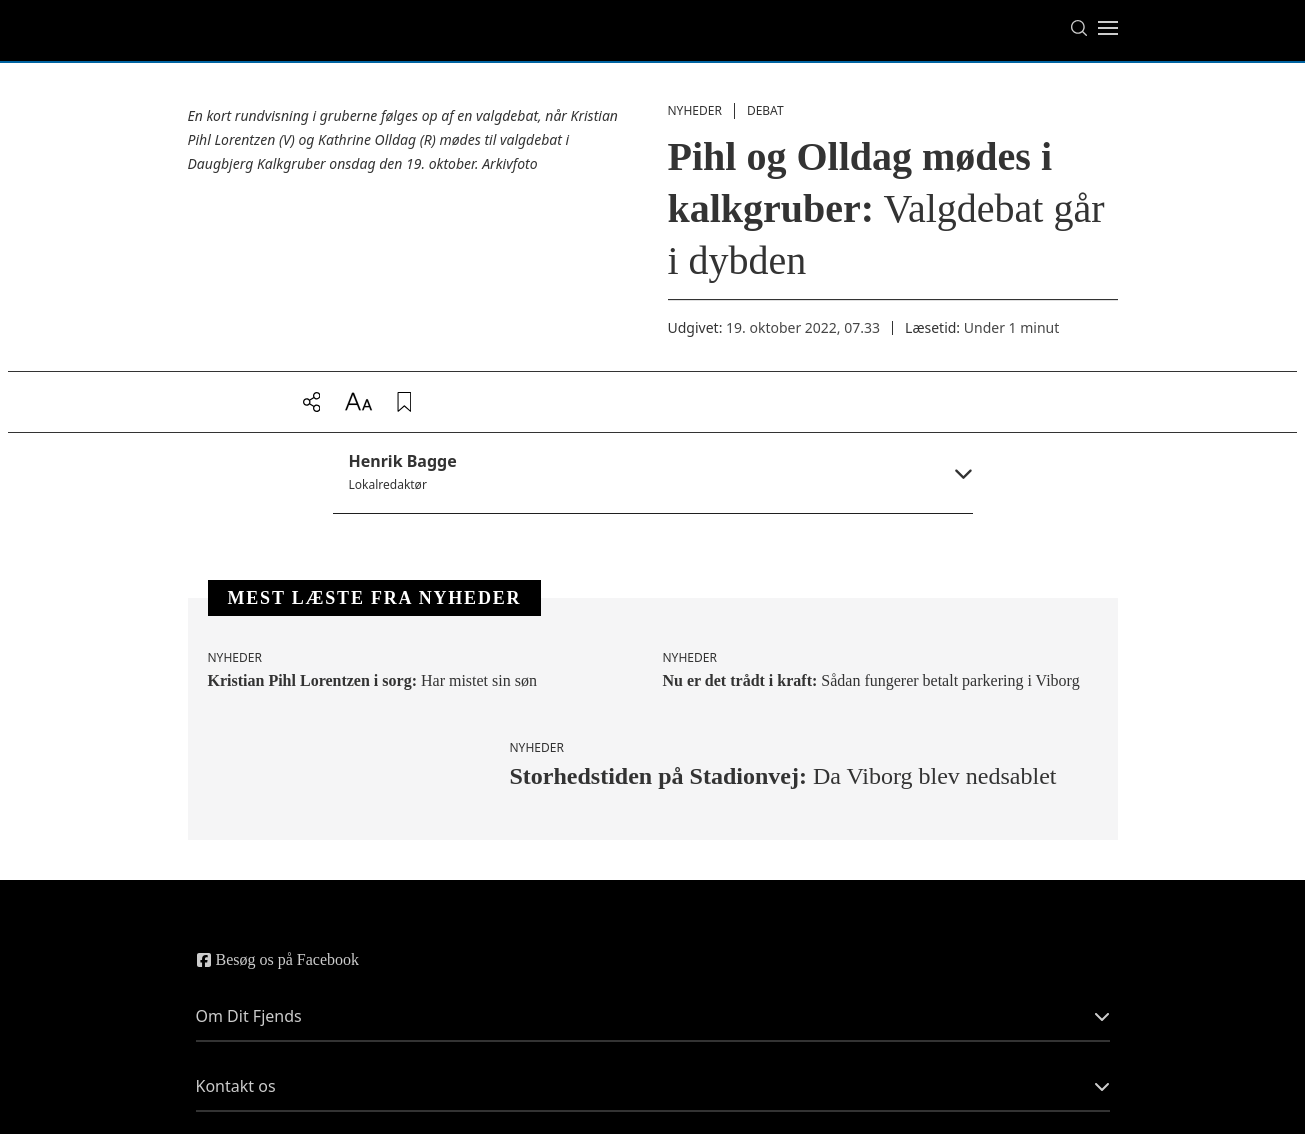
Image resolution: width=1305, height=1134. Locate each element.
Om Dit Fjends (653, 1016)
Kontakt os (653, 1086)
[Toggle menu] (1108, 28)
